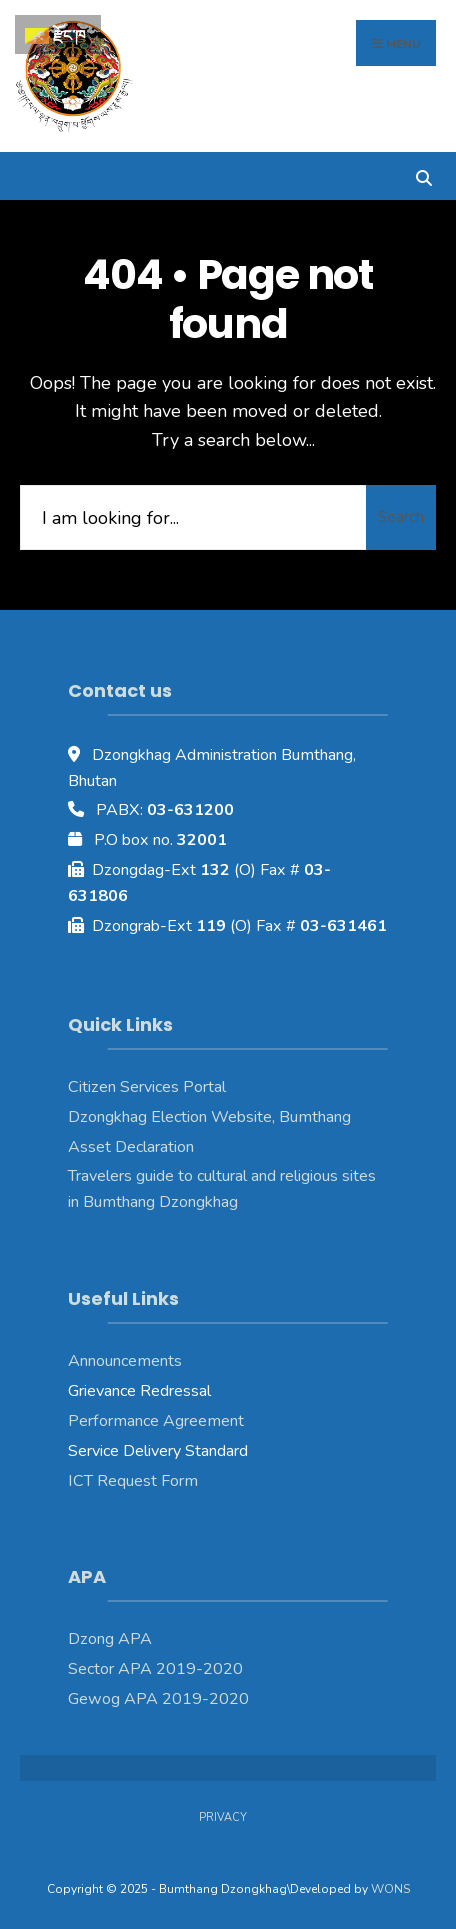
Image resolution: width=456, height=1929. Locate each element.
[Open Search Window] (423, 175)
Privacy (223, 1817)
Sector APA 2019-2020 (155, 1669)
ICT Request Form (133, 1481)
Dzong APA (110, 1639)
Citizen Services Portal (147, 1087)
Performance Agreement (156, 1421)
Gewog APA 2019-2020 (158, 1699)
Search (401, 517)
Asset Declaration (131, 1147)
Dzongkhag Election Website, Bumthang (209, 1117)
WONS (390, 1889)
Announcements (125, 1361)
